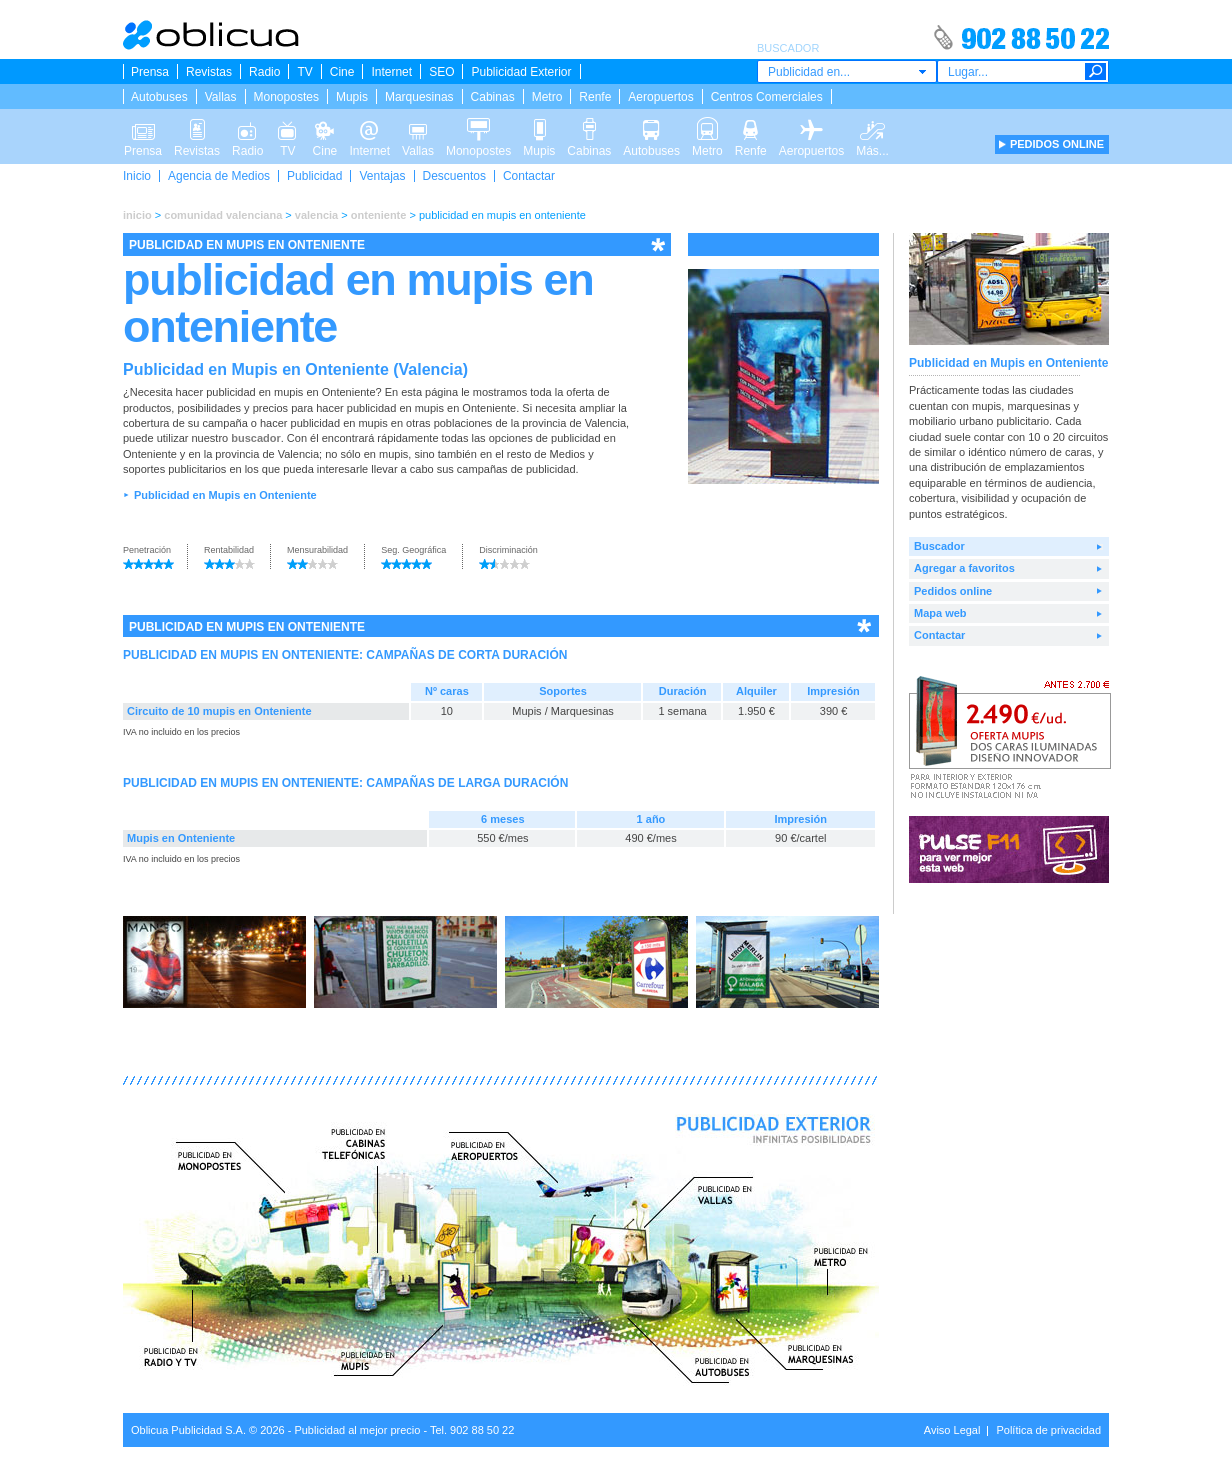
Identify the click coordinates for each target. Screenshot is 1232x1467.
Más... (872, 128)
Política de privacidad (1048, 1430)
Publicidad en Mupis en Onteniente (225, 495)
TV (304, 72)
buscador (256, 438)
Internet (391, 72)
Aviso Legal (952, 1430)
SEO (441, 72)
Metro (547, 97)
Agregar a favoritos (964, 568)
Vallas (221, 97)
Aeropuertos (660, 97)
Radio (264, 72)
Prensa (150, 72)
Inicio (137, 176)
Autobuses (159, 97)
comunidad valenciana (223, 215)
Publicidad (314, 176)
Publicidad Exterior (521, 72)
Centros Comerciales (767, 97)
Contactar (529, 176)
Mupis (352, 97)
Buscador (939, 546)
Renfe (595, 97)
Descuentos (454, 176)
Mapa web (940, 613)
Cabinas (493, 97)
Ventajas (382, 176)
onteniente (379, 215)
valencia (316, 215)
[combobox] (847, 71)
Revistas (209, 72)
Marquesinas (419, 97)
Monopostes (286, 97)
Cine (342, 72)
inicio (137, 215)
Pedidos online (953, 591)
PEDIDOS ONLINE (1057, 144)
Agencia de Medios (219, 176)
